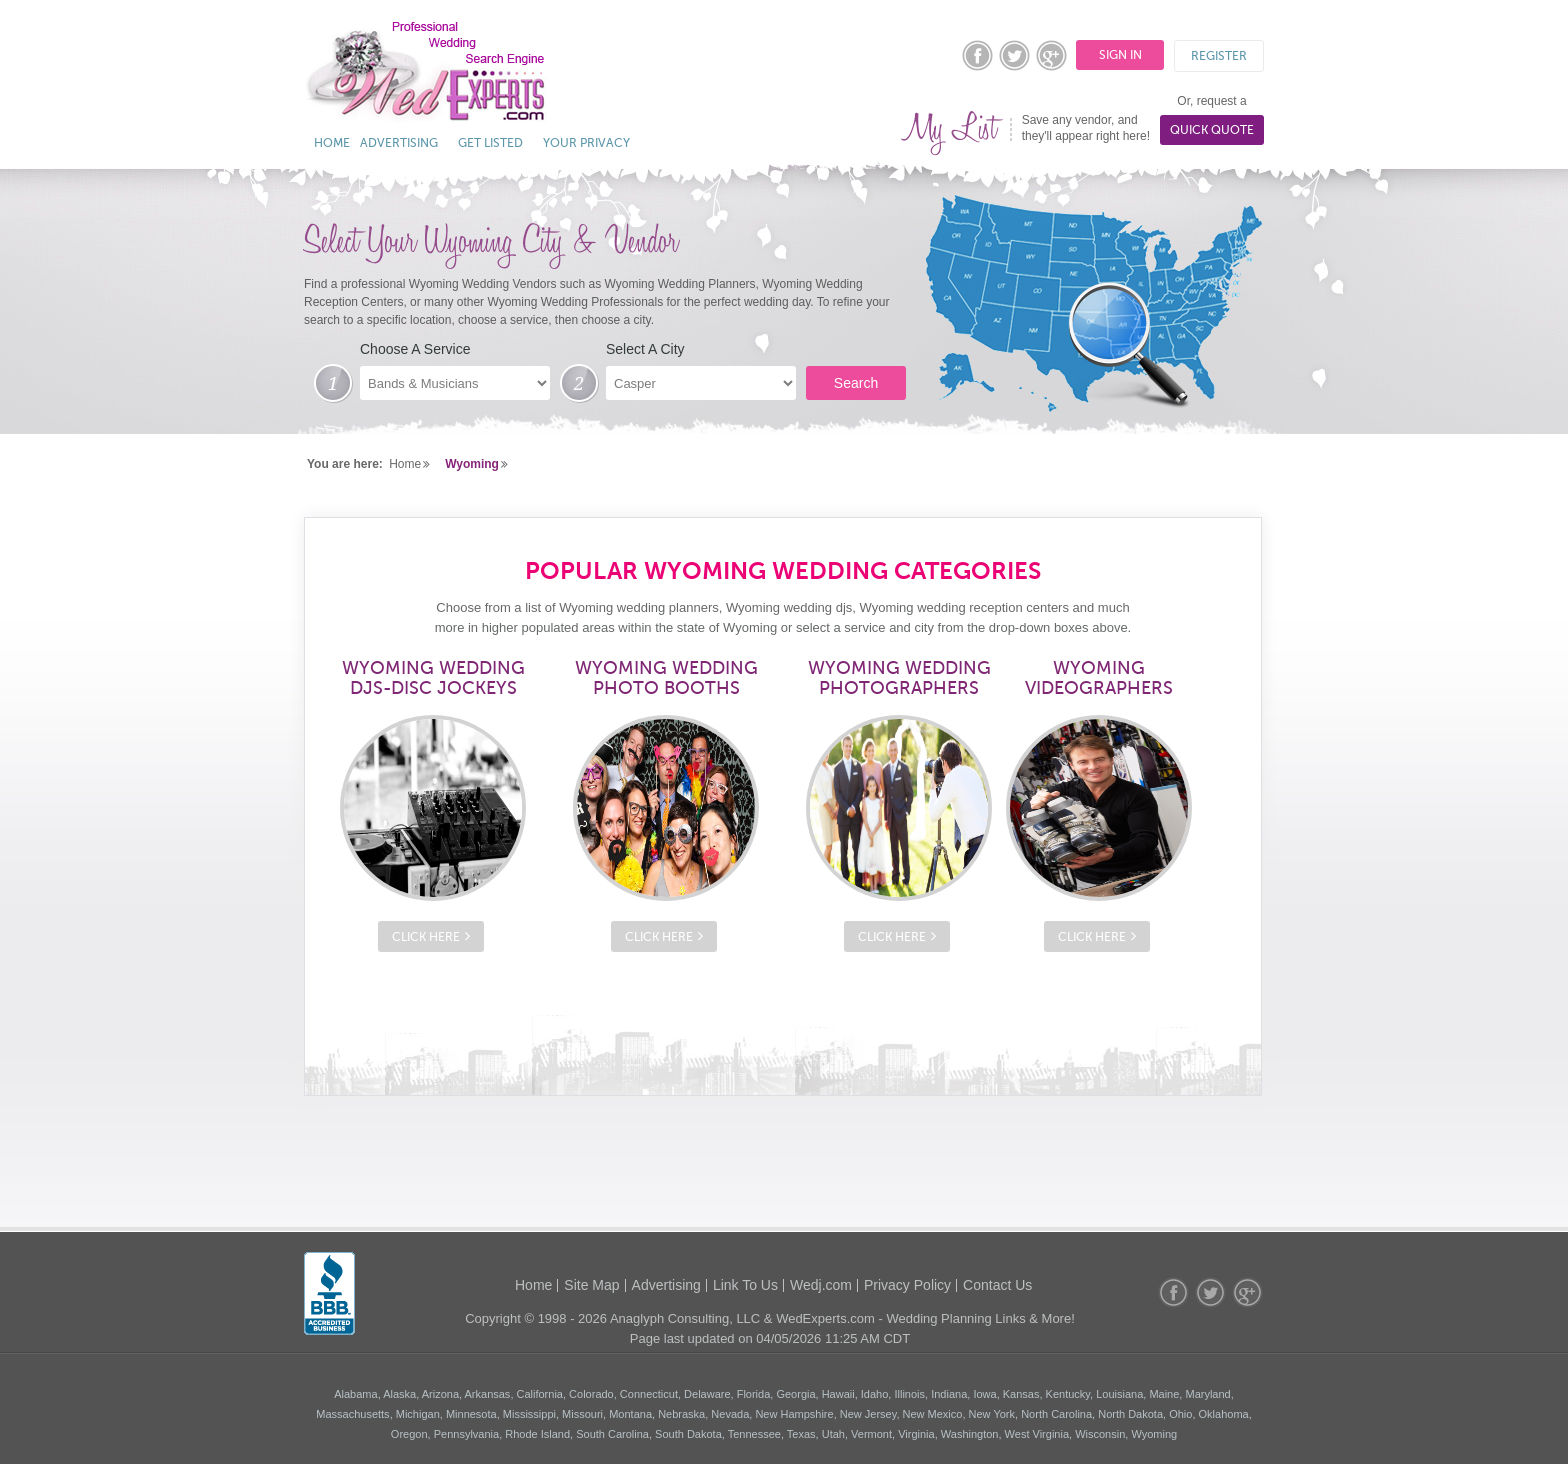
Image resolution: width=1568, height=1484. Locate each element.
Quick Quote (1212, 130)
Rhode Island (537, 1434)
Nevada (730, 1414)
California (540, 1394)
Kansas (1021, 1394)
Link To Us (745, 1285)
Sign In (1120, 55)
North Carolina (1056, 1414)
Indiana (949, 1394)
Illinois (909, 1394)
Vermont (871, 1434)
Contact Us (997, 1285)
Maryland (1207, 1394)
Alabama (355, 1394)
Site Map (591, 1285)
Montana (630, 1414)
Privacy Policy (907, 1285)
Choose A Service (415, 349)
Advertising (399, 143)
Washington (970, 1434)
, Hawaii (835, 1394)
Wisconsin (1100, 1434)
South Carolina (612, 1434)
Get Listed (490, 143)
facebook (978, 55)
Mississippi (529, 1414)
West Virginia (1037, 1434)
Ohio (1180, 1414)
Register (1219, 56)
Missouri (582, 1414)
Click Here (426, 937)
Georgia (795, 1394)
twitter (1015, 55)
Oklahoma (1224, 1414)
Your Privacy (586, 143)
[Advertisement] (784, 1161)
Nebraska (681, 1414)
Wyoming (472, 464)
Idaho (875, 1394)
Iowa (984, 1394)
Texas (801, 1434)
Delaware (707, 1394)
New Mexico (933, 1414)
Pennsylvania (466, 1434)
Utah (833, 1434)
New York (992, 1414)
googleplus (1052, 55)
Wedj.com (821, 1285)
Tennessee (754, 1434)
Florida (754, 1394)
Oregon (409, 1434)
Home (332, 143)
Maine (1164, 1394)
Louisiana (1119, 1394)
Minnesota (471, 1414)
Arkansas (488, 1394)
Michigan (418, 1414)
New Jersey (868, 1414)
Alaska (399, 1394)
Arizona (440, 1394)
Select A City (645, 349)
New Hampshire (794, 1414)
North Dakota (1130, 1414)
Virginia (916, 1434)
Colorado (591, 1394)
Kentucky (1068, 1394)
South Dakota (688, 1434)
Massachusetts (352, 1414)
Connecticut (649, 1394)
